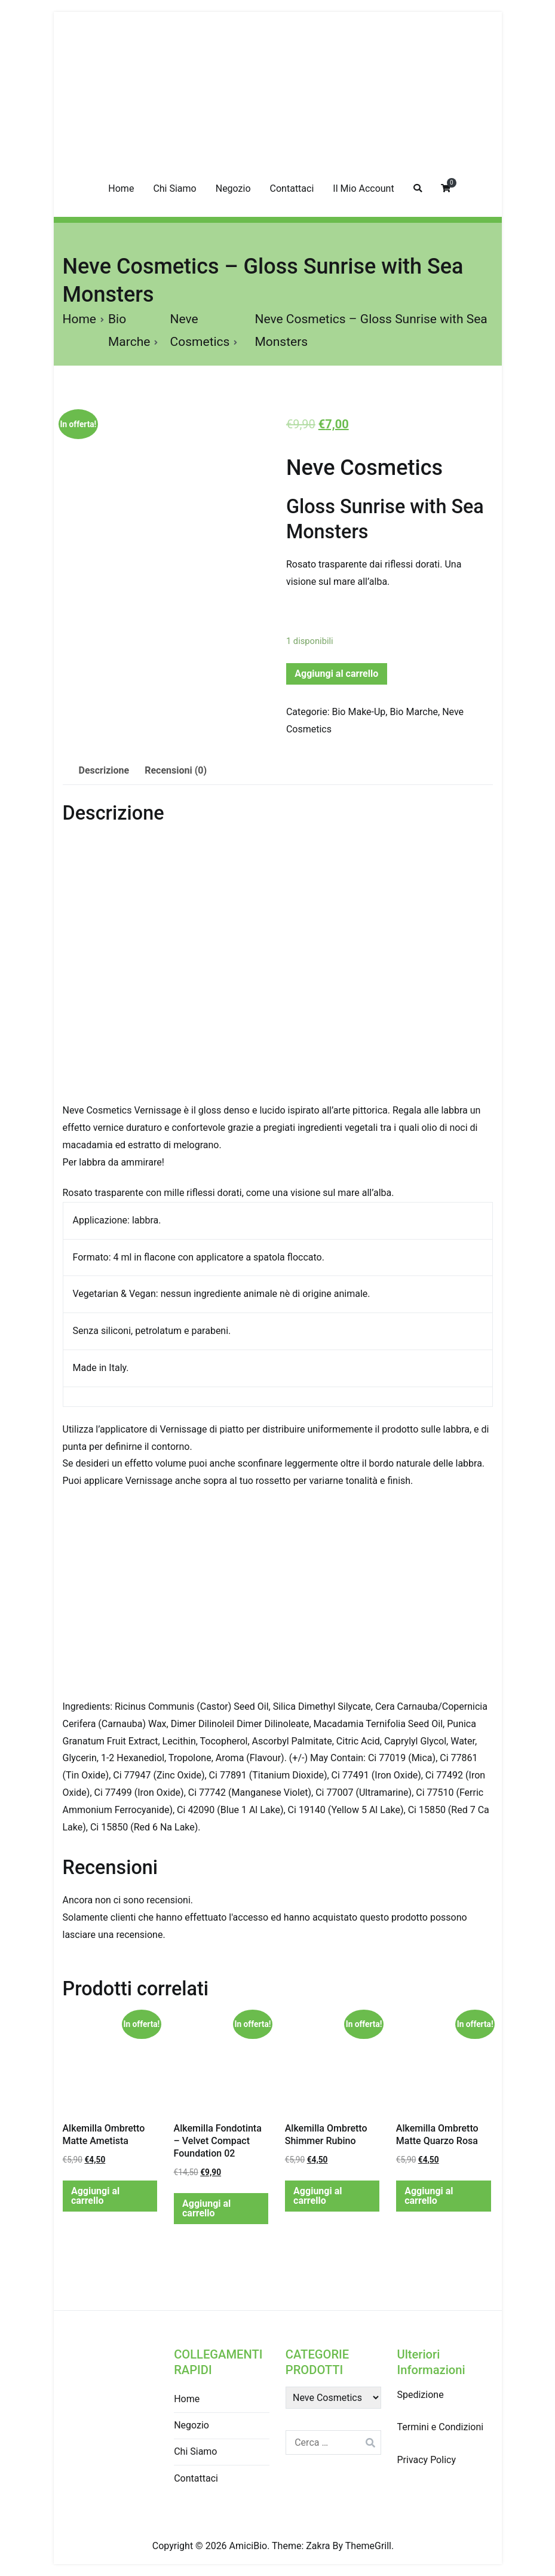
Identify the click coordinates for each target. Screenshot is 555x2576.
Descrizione (104, 770)
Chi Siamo (174, 188)
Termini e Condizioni (440, 2427)
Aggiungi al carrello (336, 673)
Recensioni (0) (176, 770)
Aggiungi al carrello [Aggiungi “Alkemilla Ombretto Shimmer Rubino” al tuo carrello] (317, 2195)
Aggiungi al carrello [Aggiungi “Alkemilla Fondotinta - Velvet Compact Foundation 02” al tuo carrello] (206, 2208)
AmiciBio (248, 2546)
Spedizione (420, 2394)
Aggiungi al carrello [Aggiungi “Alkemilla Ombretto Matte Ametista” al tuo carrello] (95, 2195)
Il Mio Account (363, 188)
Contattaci (292, 188)
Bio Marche (414, 711)
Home (121, 188)
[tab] (104, 771)
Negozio (233, 188)
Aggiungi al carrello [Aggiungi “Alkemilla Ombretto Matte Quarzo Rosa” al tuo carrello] (428, 2195)
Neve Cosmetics (364, 467)
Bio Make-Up (359, 711)
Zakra (318, 2546)
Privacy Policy (426, 2459)
